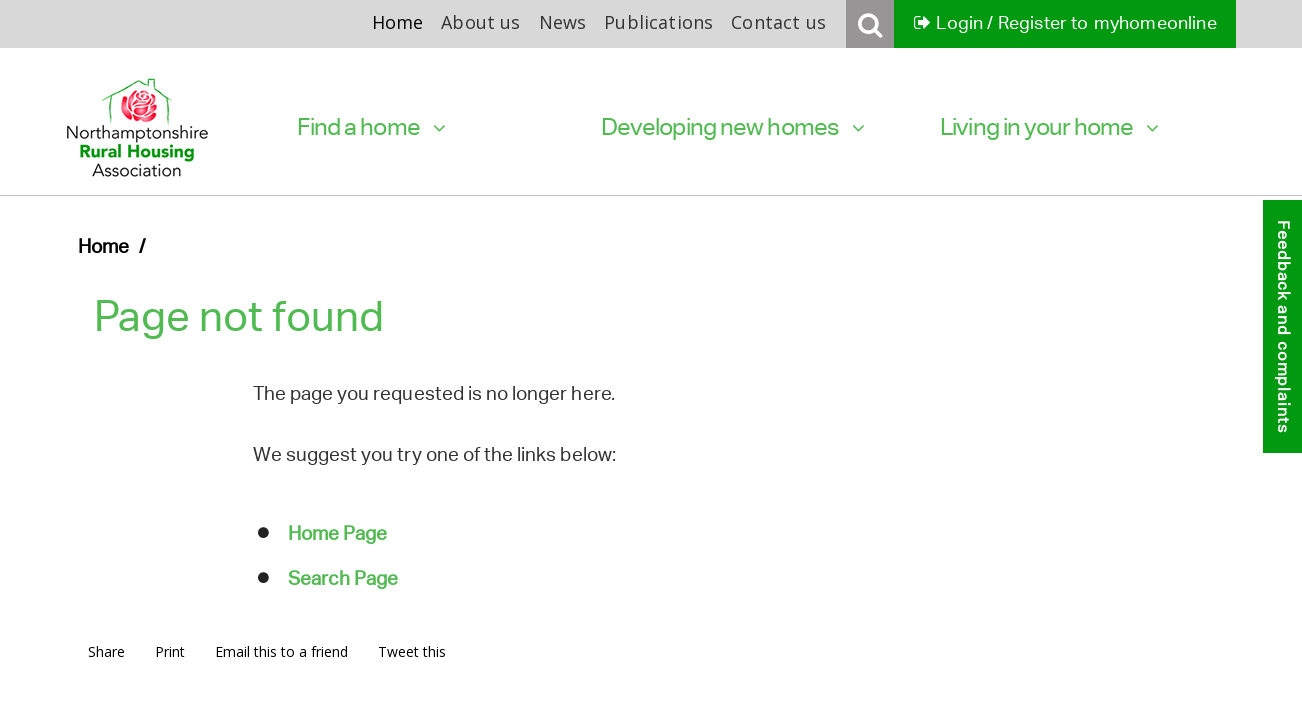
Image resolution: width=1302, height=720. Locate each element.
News (563, 22)
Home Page (337, 533)
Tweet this (412, 651)
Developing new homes (733, 126)
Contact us (778, 22)
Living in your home (1049, 126)
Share (106, 651)
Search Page (343, 578)
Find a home (371, 126)
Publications (658, 22)
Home (398, 22)
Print (170, 651)
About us (480, 22)
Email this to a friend (281, 651)
